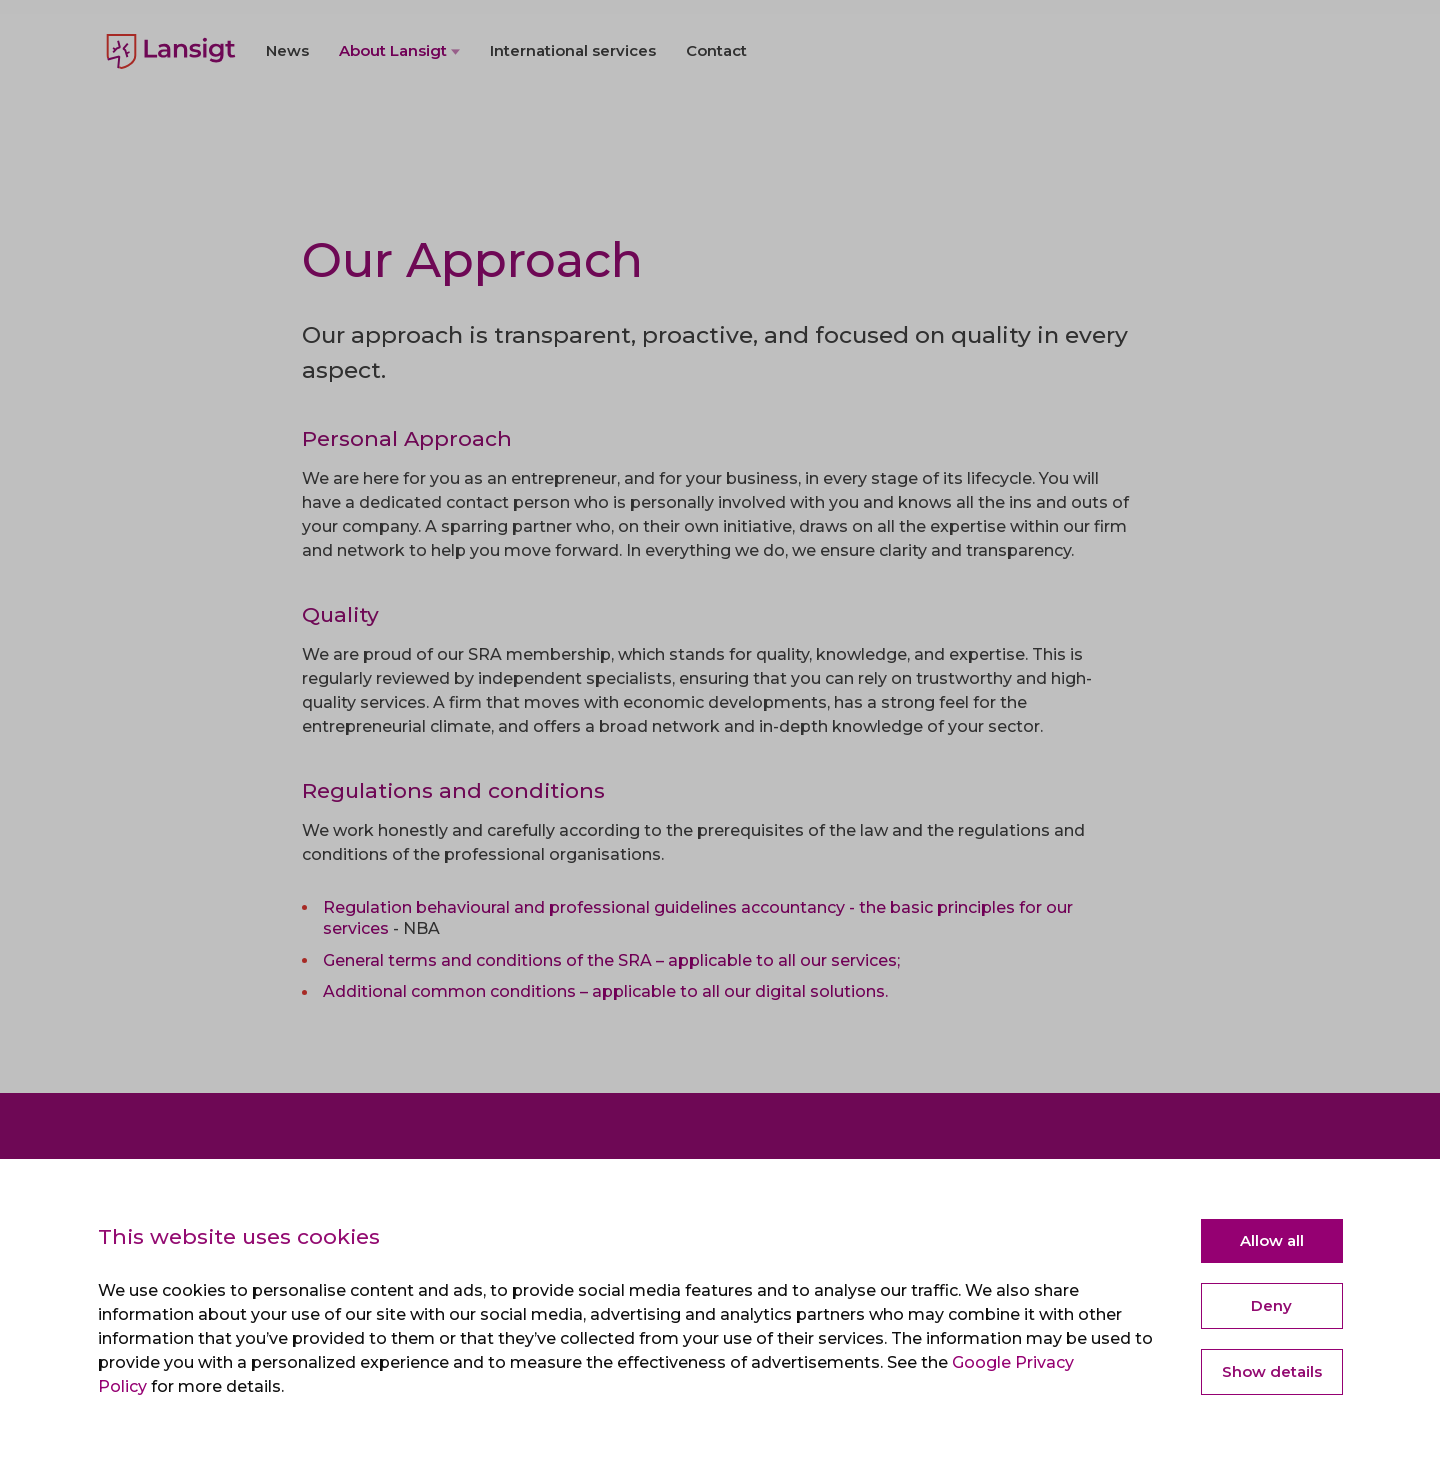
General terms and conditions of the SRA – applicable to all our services (610, 960)
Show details (1272, 1371)
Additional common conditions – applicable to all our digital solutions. (605, 991)
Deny (1271, 1305)
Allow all (1272, 1240)
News (287, 101)
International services (573, 101)
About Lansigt (393, 101)
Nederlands (148, 30)
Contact (716, 101)
